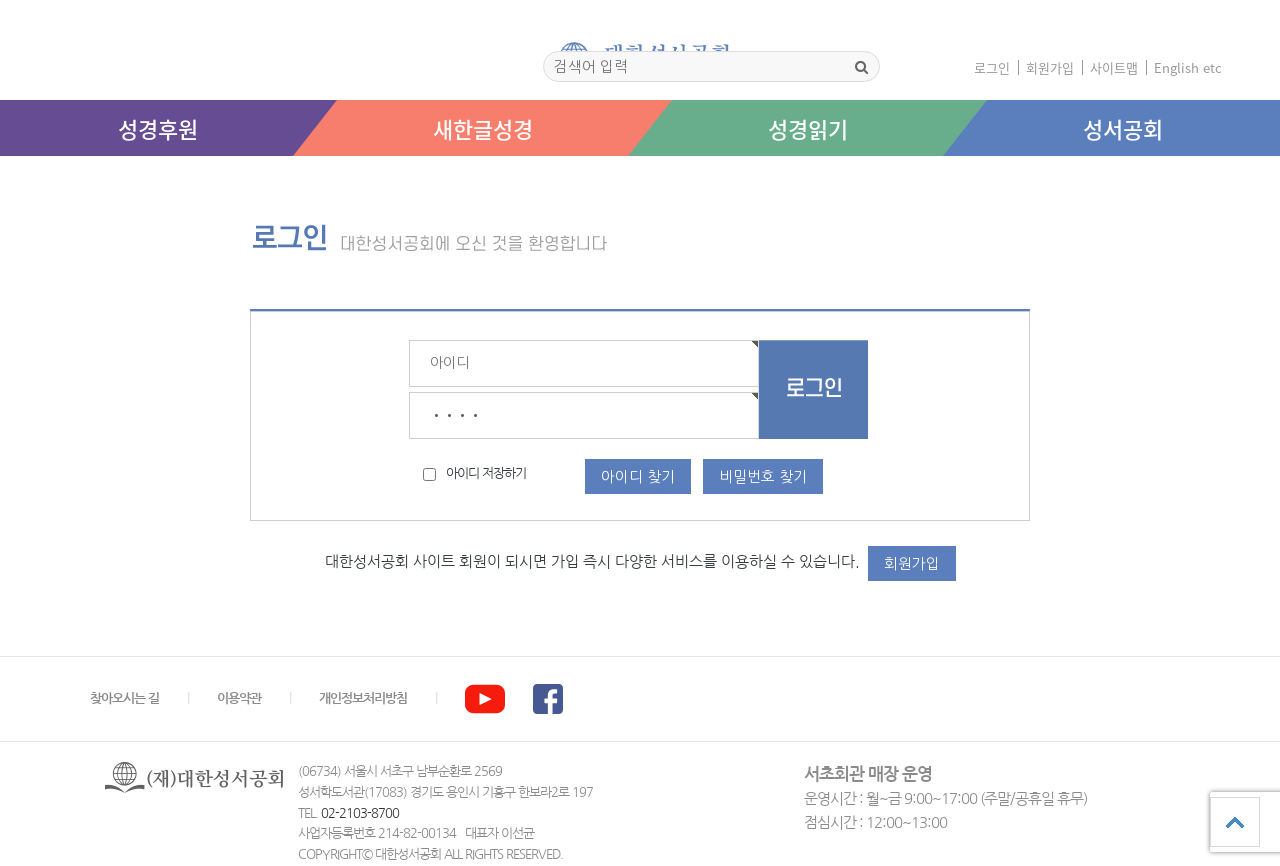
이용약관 (239, 698)
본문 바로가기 (0, 176)
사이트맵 (1114, 67)
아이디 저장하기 (486, 473)
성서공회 (1123, 128)
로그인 (992, 67)
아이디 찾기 (638, 476)
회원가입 (1050, 67)
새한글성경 (483, 128)
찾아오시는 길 (124, 698)
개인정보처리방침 (363, 698)
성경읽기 (808, 128)
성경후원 (158, 128)
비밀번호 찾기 (763, 476)
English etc (1188, 67)
